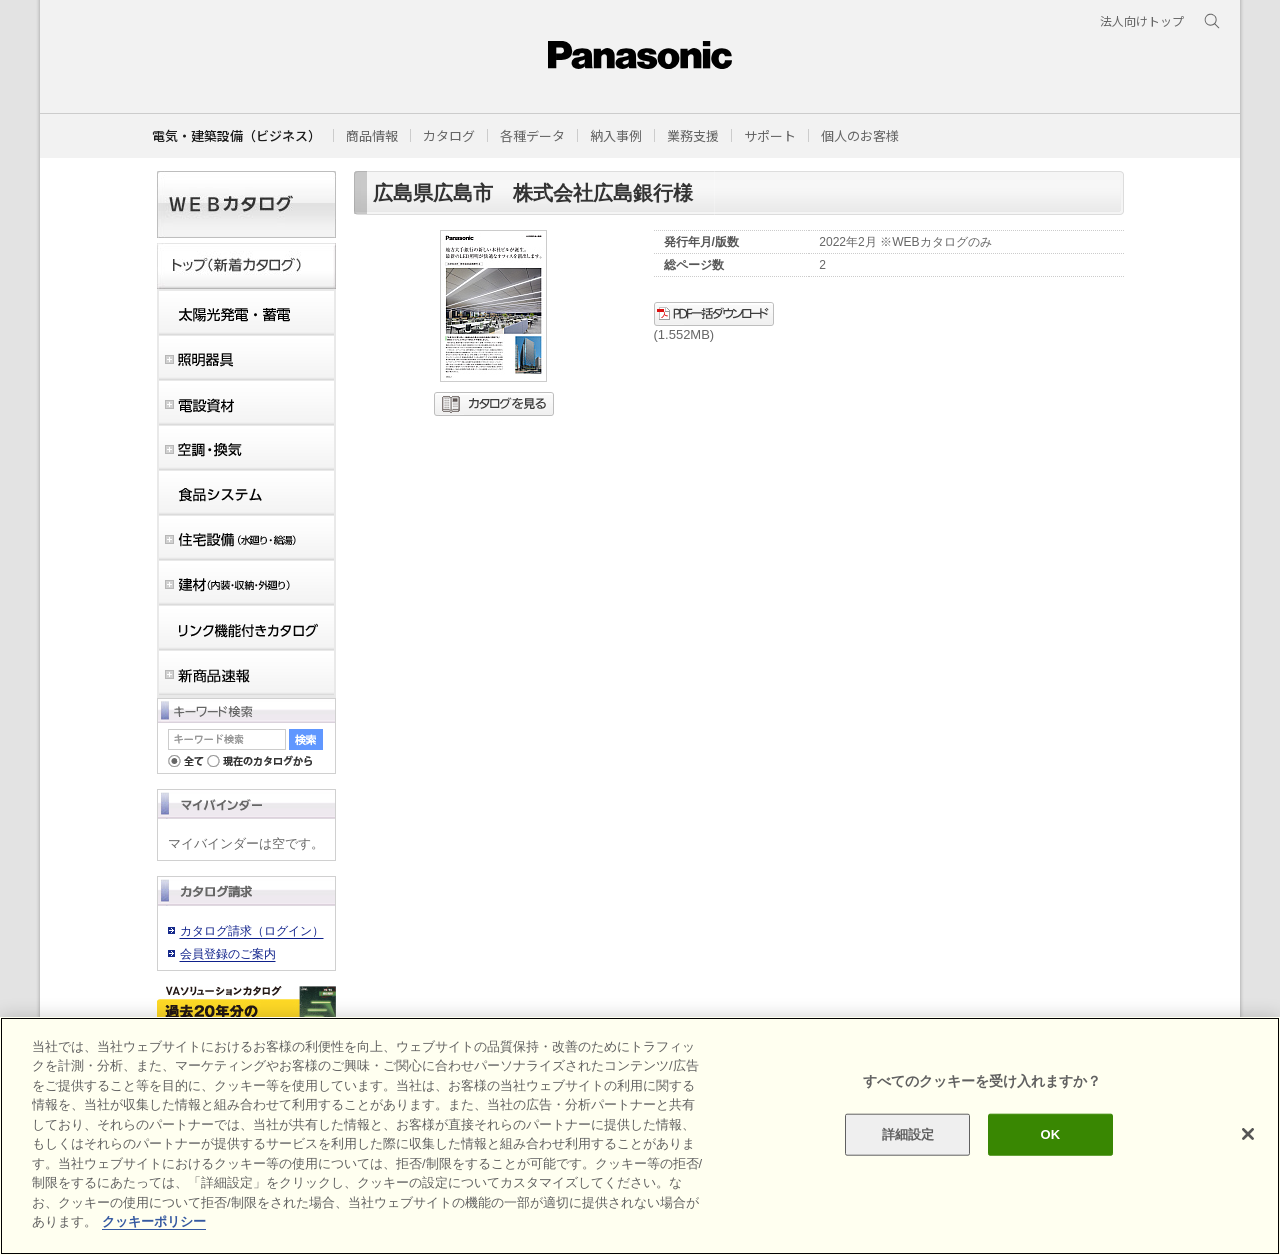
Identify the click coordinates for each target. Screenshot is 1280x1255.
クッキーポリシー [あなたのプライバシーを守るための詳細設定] (154, 1221)
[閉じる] (1248, 1134)
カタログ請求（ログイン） (252, 931)
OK (1050, 1134)
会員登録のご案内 (228, 954)
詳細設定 (908, 1134)
